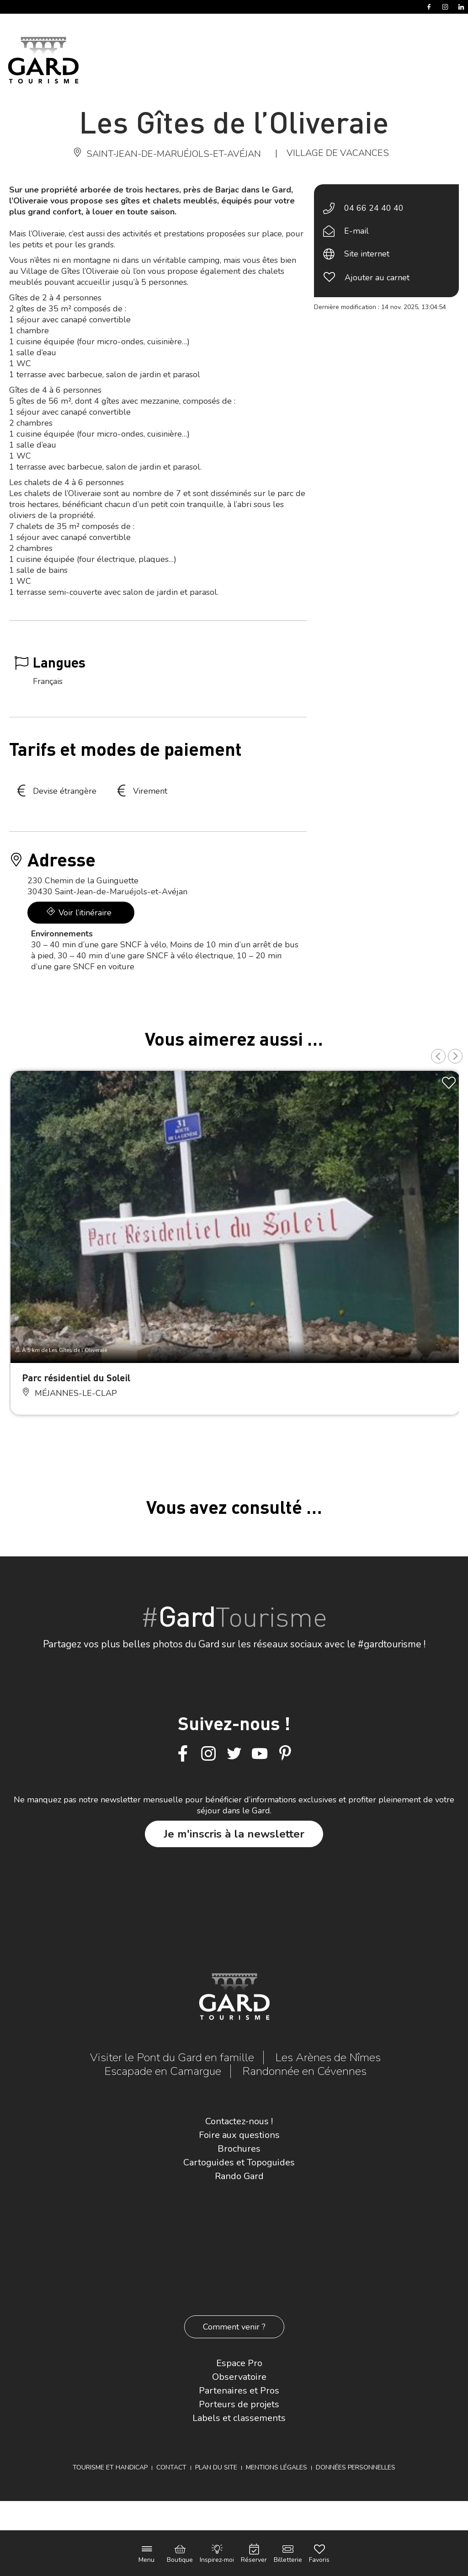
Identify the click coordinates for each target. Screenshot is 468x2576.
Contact (171, 2467)
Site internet (366, 253)
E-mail (356, 230)
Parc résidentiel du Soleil (76, 1377)
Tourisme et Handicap (110, 2467)
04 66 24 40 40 (374, 208)
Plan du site (216, 2467)
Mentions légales (276, 2467)
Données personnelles (355, 2467)
